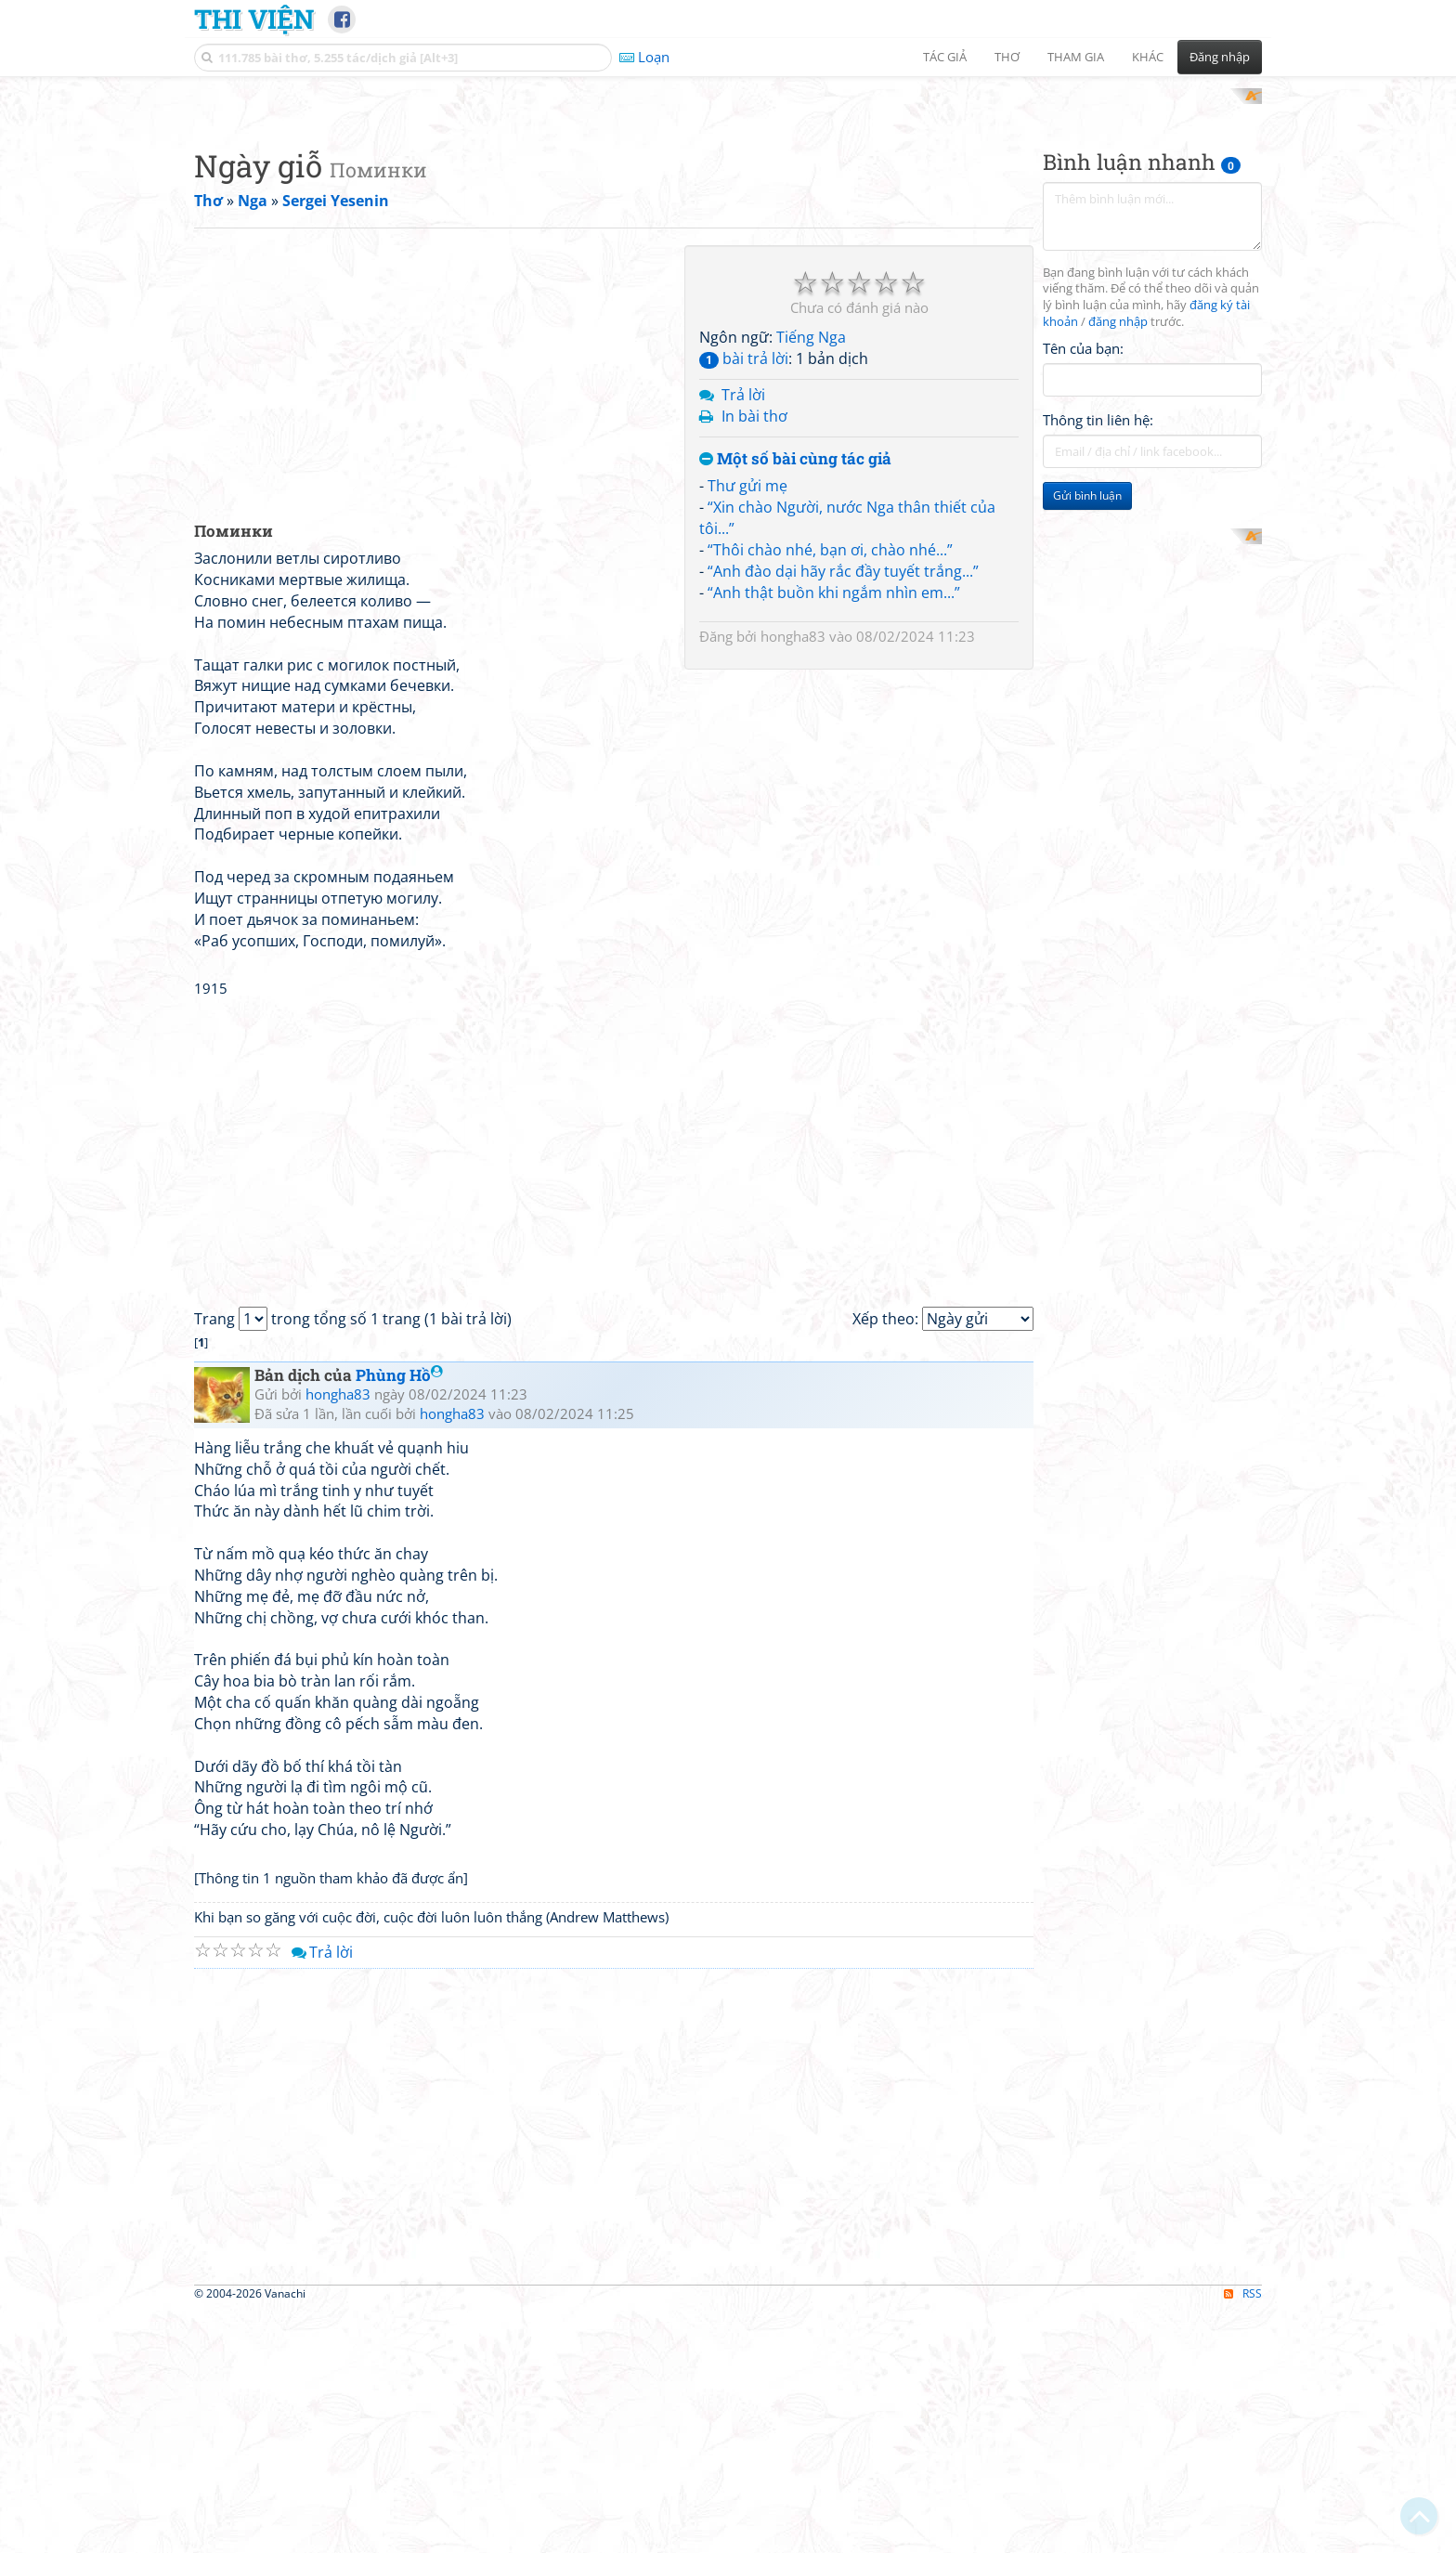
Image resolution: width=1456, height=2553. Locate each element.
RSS (1243, 2537)
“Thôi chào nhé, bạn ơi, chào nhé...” (830, 792)
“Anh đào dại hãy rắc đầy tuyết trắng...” (843, 813)
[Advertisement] (728, 218)
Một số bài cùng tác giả (795, 701)
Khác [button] (1148, 56)
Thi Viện (254, 18)
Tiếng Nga (811, 580)
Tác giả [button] (945, 56)
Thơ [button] (1007, 56)
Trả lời (743, 637)
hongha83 (793, 879)
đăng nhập (1118, 565)
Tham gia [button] (1075, 56)
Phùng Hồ (399, 1618)
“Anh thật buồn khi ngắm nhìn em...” (834, 835)
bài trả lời (743, 602)
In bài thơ (754, 658)
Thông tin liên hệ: (1098, 663)
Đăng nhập (1220, 56)
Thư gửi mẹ (747, 729)
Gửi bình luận (1087, 739)
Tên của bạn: (1083, 590)
